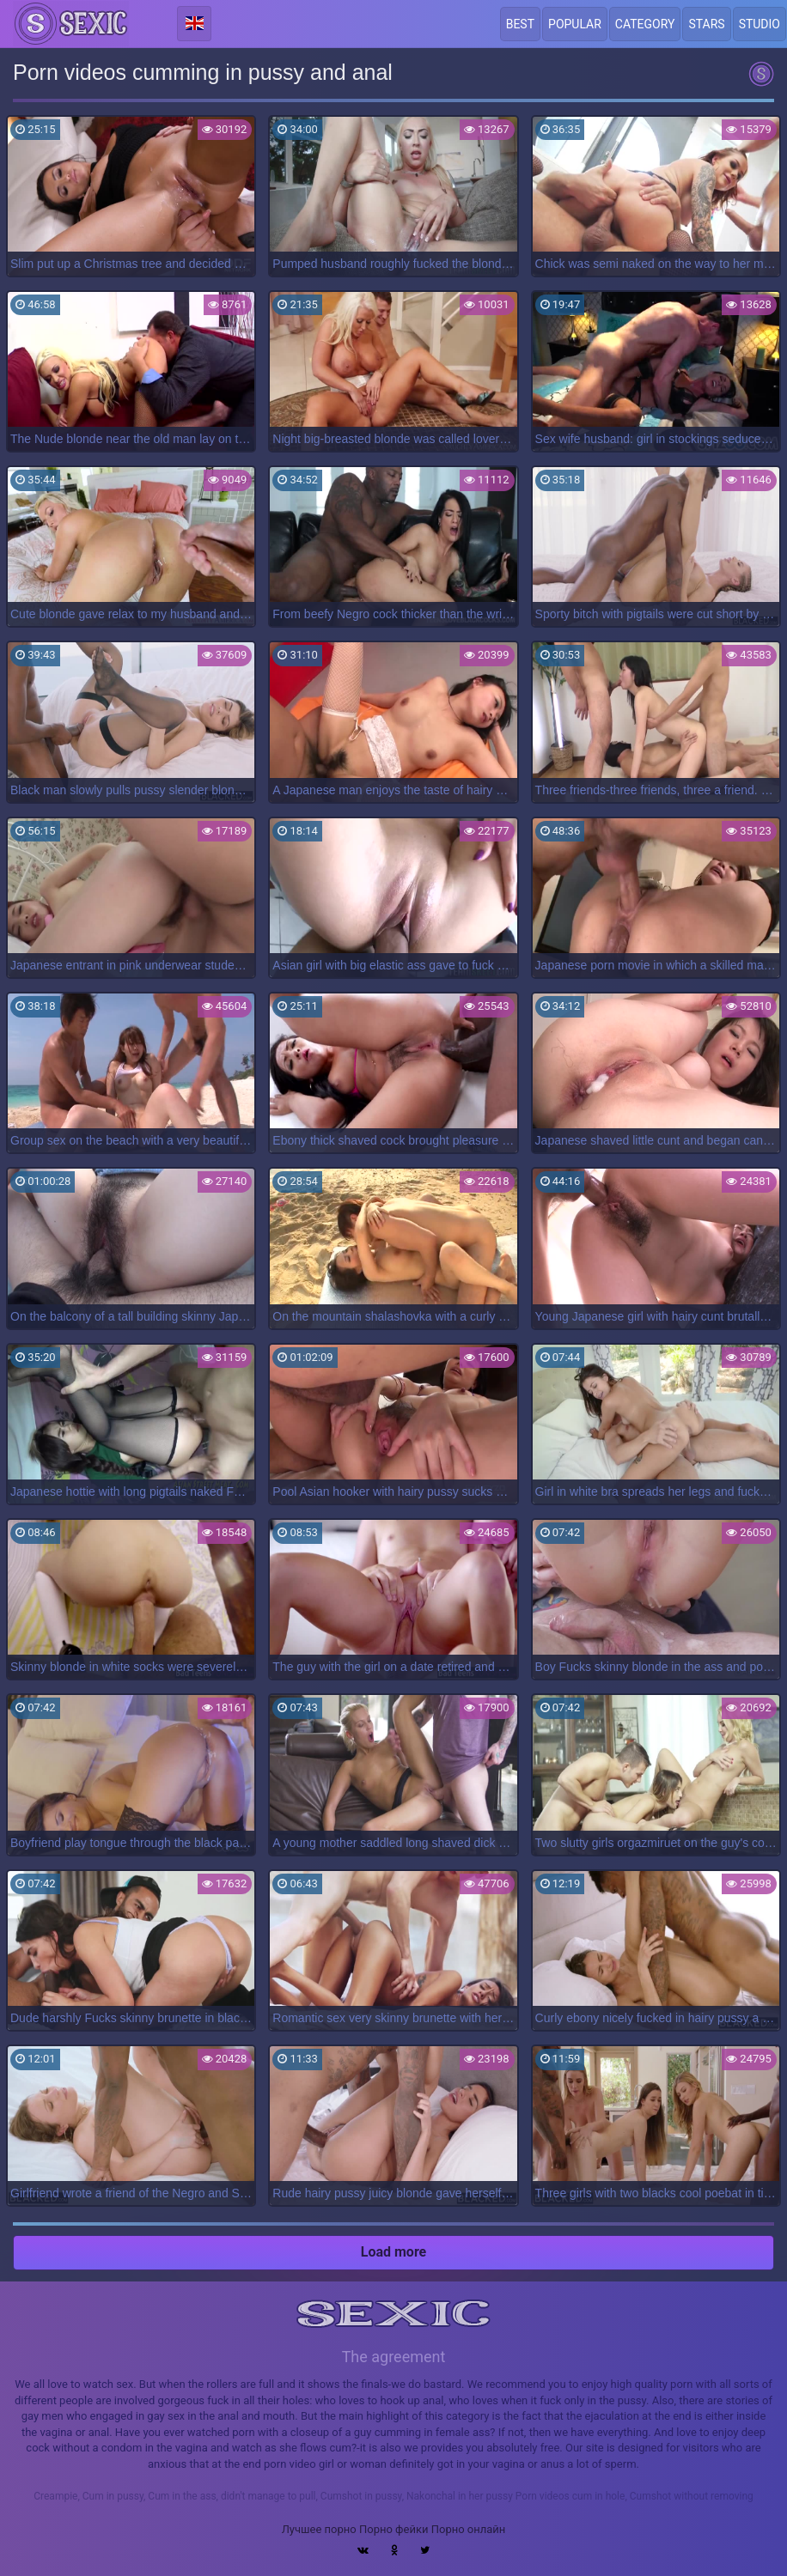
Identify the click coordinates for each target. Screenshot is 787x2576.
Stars (706, 24)
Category (645, 24)
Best (520, 24)
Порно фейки (393, 2529)
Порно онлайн (468, 2529)
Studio (759, 24)
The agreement (394, 2357)
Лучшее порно (319, 2529)
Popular (574, 24)
